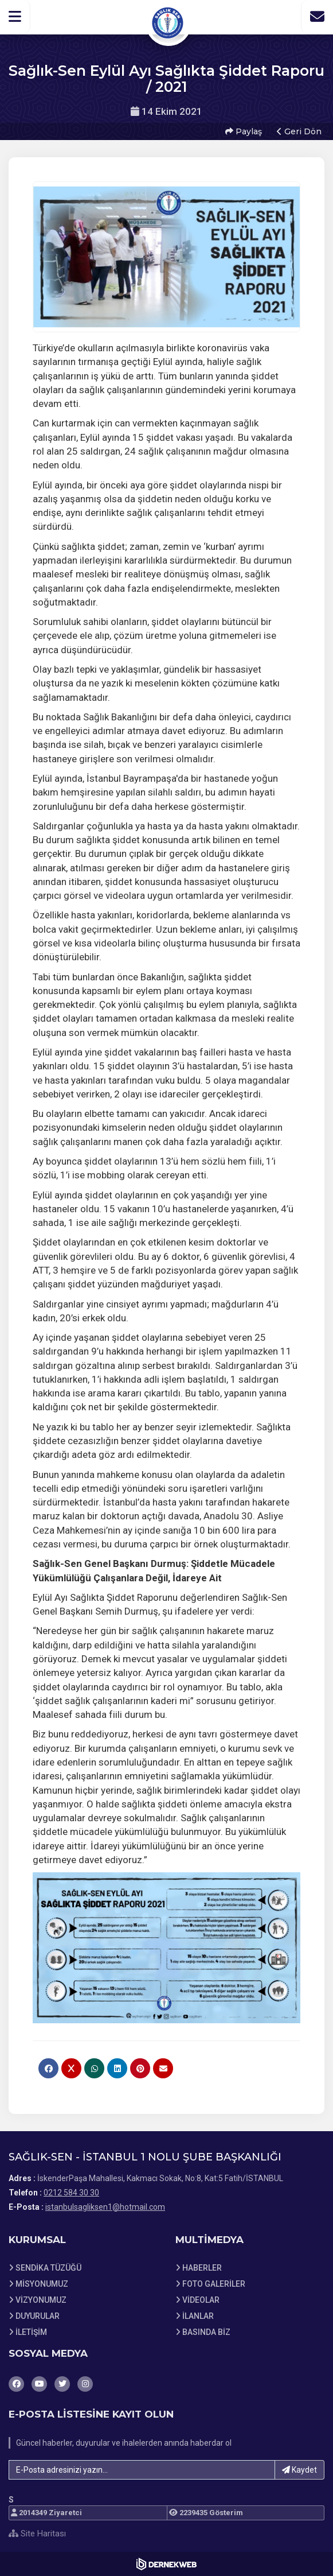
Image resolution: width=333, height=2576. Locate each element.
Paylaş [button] (243, 131)
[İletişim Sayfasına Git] (317, 16)
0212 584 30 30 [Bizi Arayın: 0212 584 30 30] (71, 2192)
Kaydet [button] (299, 2469)
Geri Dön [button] (299, 131)
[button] (15, 16)
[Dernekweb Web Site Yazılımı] (166, 2564)
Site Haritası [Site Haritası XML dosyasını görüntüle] (37, 2533)
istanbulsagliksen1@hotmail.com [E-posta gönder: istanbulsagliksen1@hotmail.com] (105, 2207)
